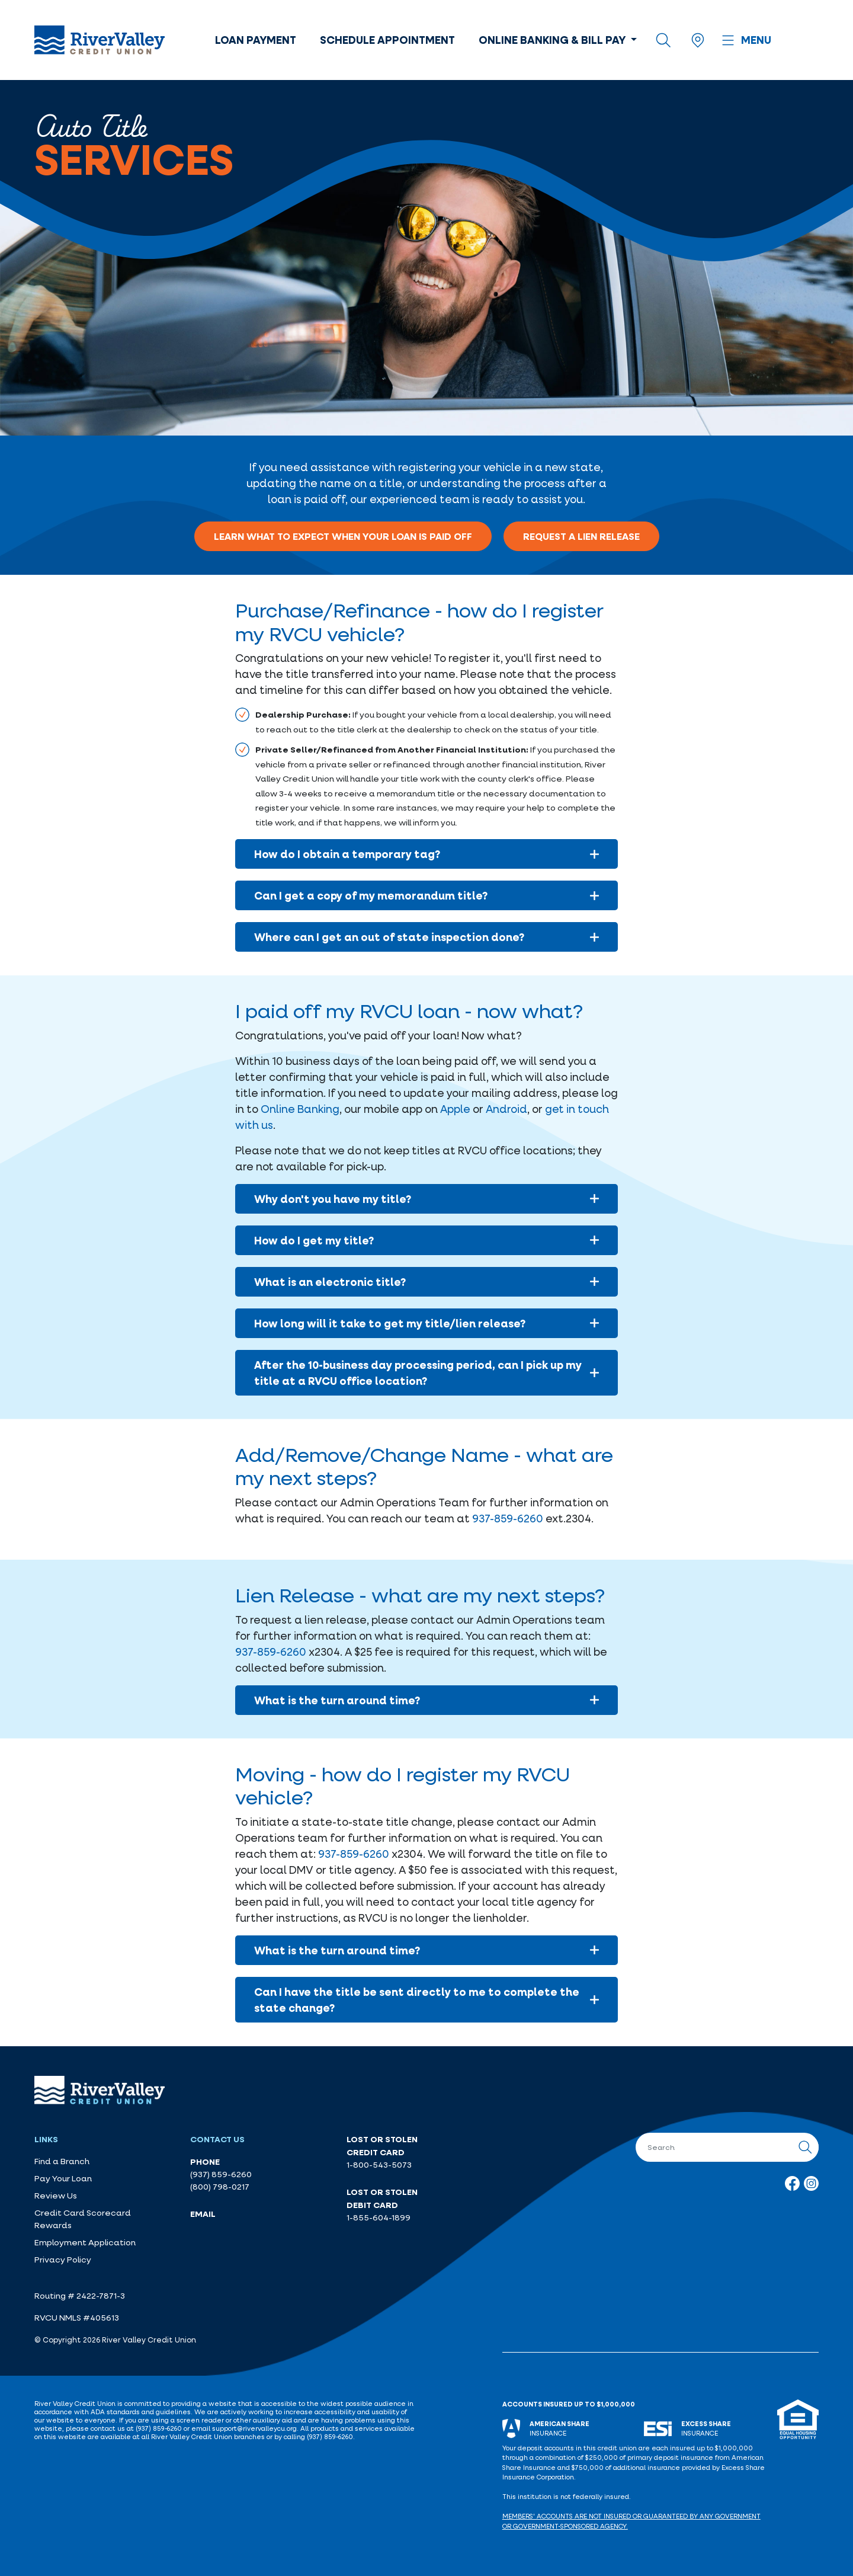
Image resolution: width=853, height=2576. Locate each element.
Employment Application (85, 2242)
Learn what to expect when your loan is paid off (343, 536)
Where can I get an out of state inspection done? (426, 937)
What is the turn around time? (426, 1700)
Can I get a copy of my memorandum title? (426, 895)
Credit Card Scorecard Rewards (82, 2219)
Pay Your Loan (63, 2178)
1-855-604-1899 (379, 2217)
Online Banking (300, 1109)
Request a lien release (581, 536)
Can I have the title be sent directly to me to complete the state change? (426, 2000)
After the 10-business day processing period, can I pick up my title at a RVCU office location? (426, 1373)
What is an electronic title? (426, 1282)
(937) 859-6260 (221, 2174)
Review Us (55, 2195)
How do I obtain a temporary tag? (426, 854)
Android (506, 1109)
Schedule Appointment (387, 40)
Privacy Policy (62, 2259)
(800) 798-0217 (219, 2186)
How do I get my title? (426, 1240)
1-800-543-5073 (379, 2164)
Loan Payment (255, 40)
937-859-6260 (507, 1518)
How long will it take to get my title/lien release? (426, 1323)
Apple (455, 1109)
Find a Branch (61, 2161)
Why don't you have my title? (426, 1199)
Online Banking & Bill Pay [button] (553, 40)
